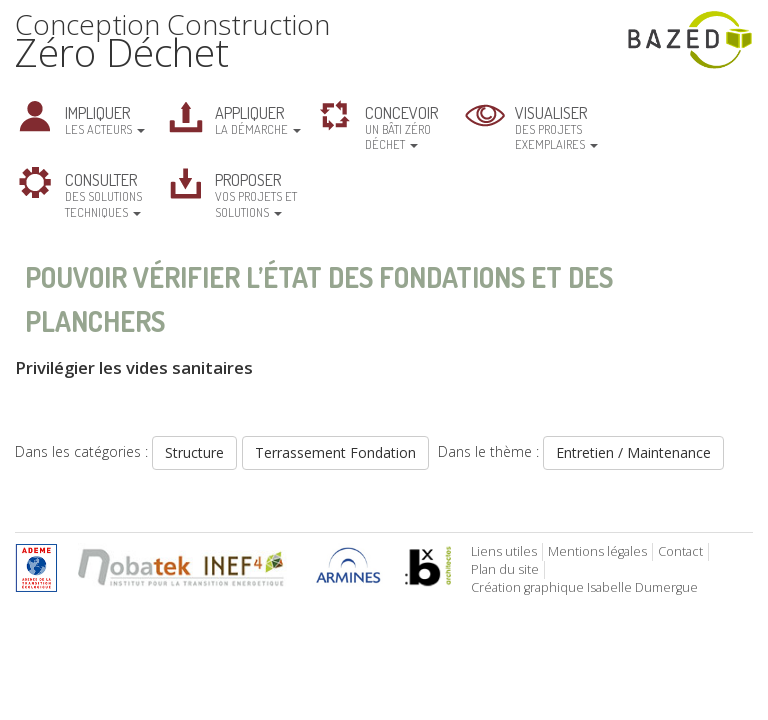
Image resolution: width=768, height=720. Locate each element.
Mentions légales (597, 551)
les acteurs (105, 119)
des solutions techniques (103, 194)
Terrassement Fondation (335, 452)
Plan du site (505, 569)
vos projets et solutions (256, 194)
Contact (680, 551)
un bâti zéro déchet (401, 127)
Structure (194, 452)
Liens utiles (504, 551)
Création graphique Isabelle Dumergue (584, 587)
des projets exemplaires (556, 127)
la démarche (258, 119)
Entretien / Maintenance (633, 452)
